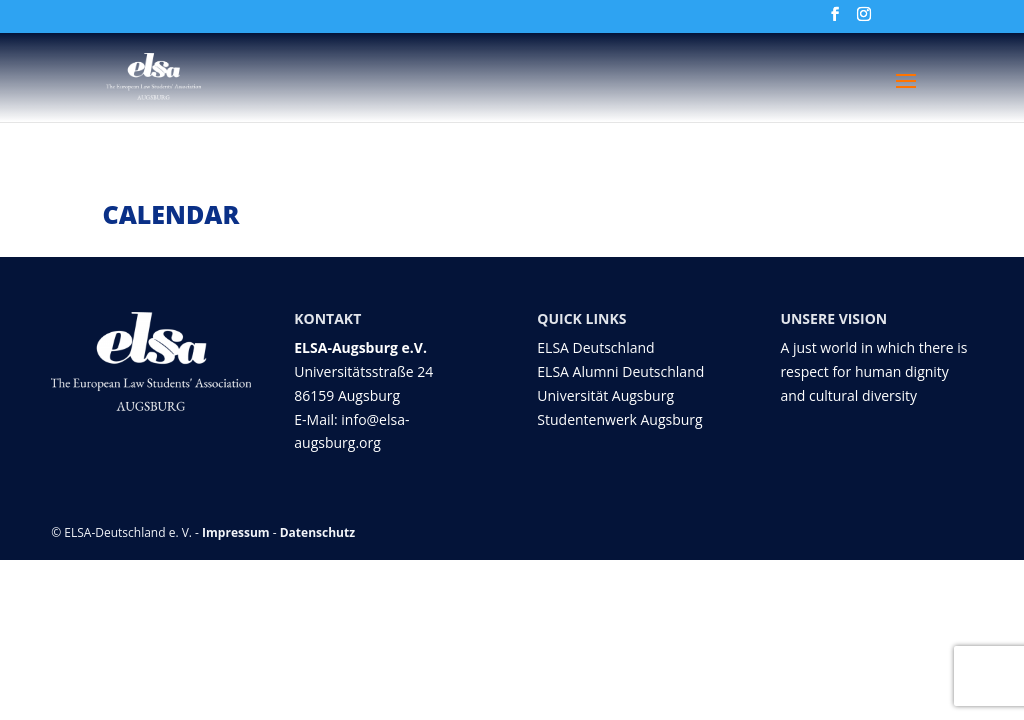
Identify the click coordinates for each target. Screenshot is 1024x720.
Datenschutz (317, 532)
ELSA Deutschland (595, 347)
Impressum (236, 532)
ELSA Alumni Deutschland (620, 371)
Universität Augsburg (605, 395)
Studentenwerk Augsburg (619, 419)
